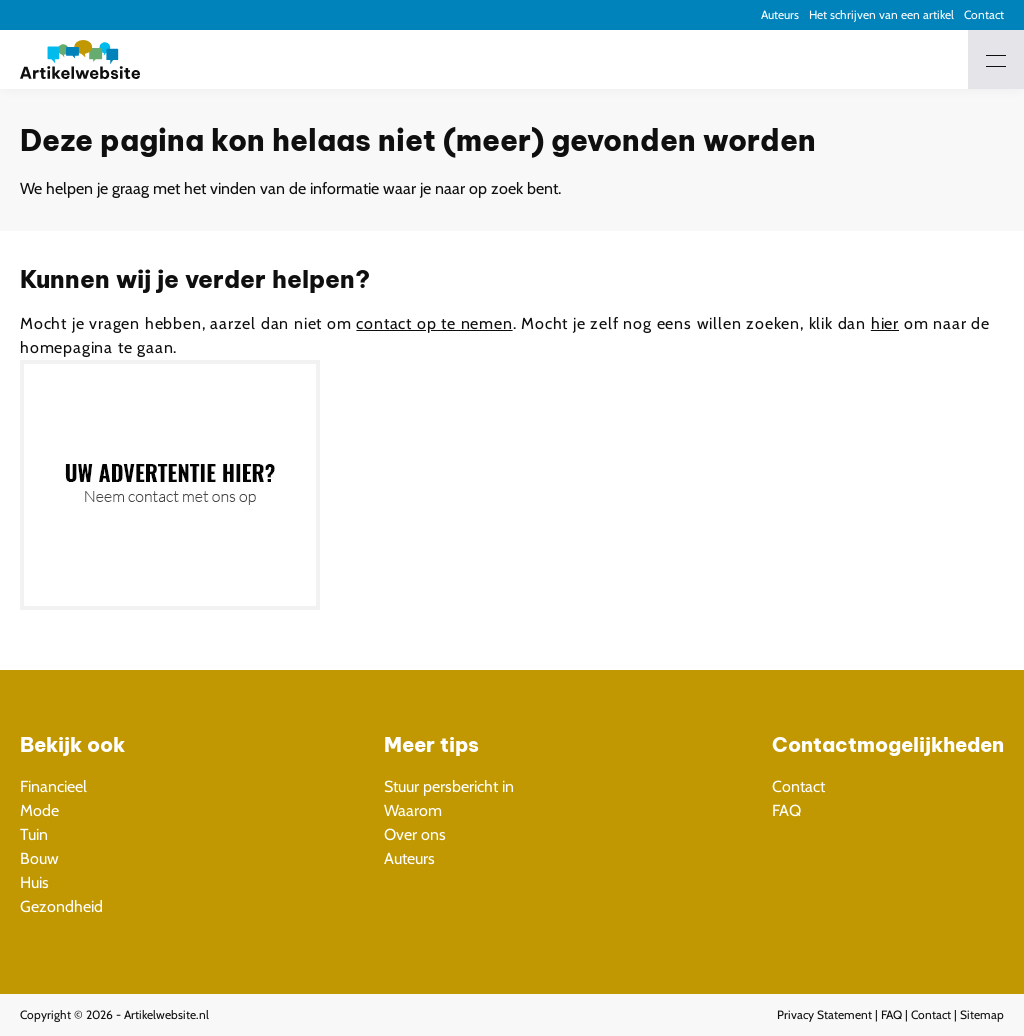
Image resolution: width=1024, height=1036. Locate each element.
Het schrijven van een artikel (881, 14)
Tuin (34, 834)
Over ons (415, 834)
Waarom (413, 810)
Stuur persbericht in (449, 786)
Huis (34, 882)
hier (885, 323)
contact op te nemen (434, 323)
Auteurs (780, 14)
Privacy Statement (824, 1014)
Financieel (53, 786)
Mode (39, 810)
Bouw (39, 858)
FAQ (786, 810)
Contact (984, 14)
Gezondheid (61, 906)
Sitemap (982, 1014)
